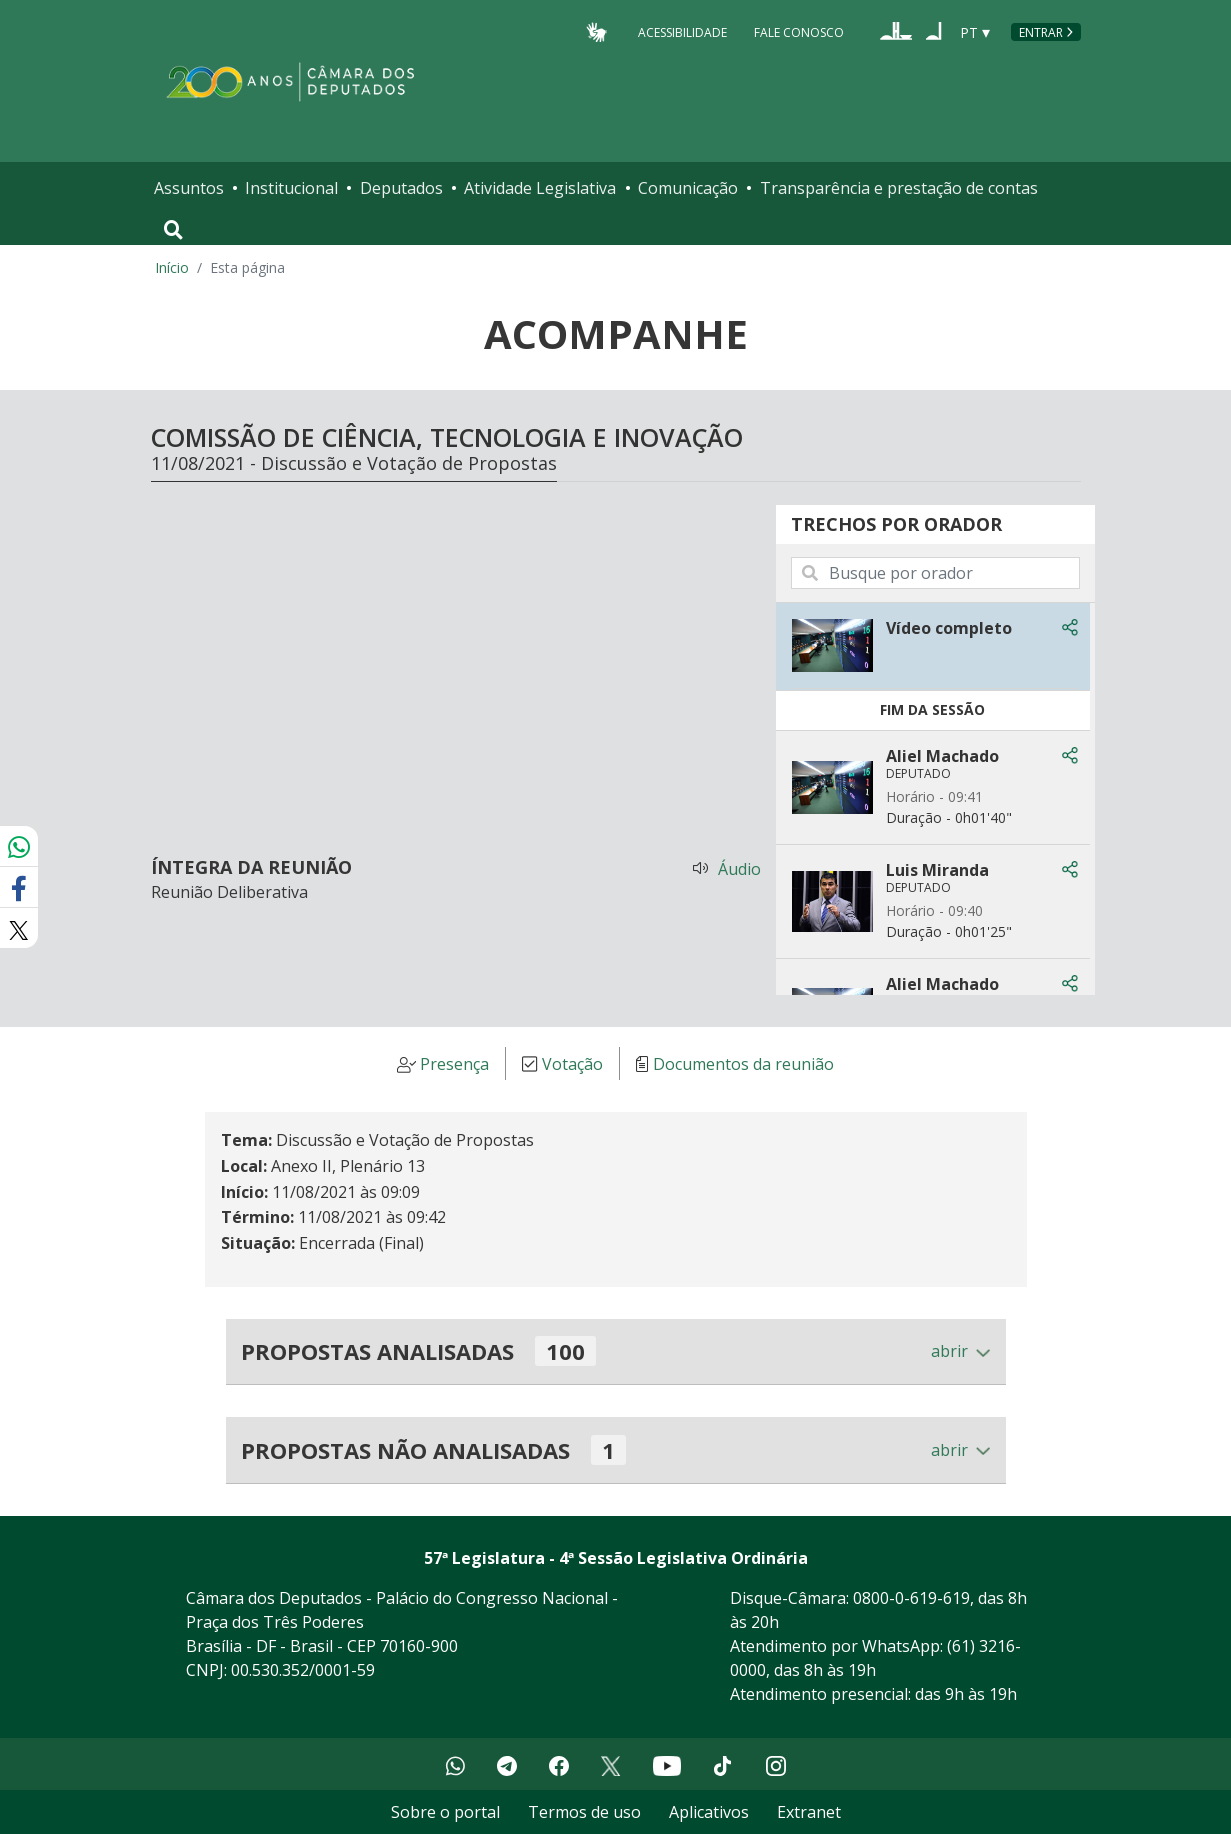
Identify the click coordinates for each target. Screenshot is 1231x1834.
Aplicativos (709, 1812)
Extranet (809, 1812)
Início (172, 267)
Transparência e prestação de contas (899, 188)
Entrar (1041, 32)
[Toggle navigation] (173, 230)
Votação (572, 1064)
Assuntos (189, 188)
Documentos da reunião (743, 1064)
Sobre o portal (445, 1812)
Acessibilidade (682, 31)
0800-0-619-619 (911, 1598)
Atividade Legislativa (540, 188)
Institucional (291, 188)
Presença (454, 1064)
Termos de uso (584, 1812)
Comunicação (688, 188)
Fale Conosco (799, 31)
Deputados (401, 188)
